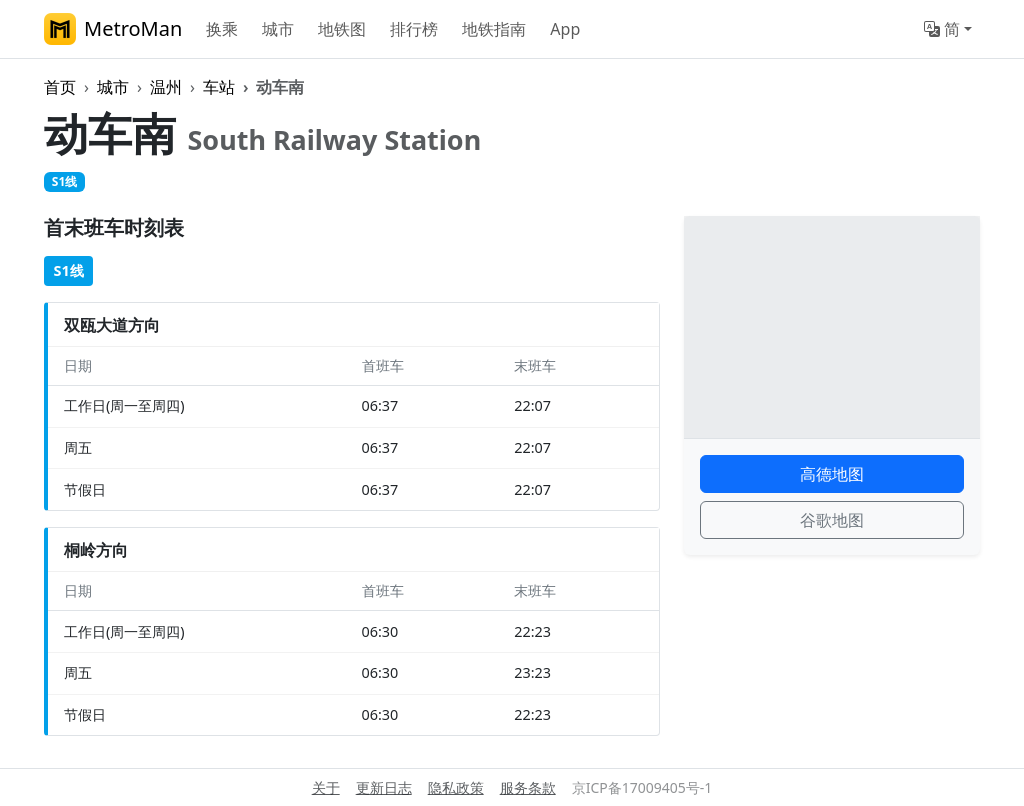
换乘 (222, 29)
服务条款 (528, 787)
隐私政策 (456, 787)
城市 (278, 29)
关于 (326, 787)
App (565, 29)
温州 (166, 87)
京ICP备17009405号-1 (642, 787)
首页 (60, 87)
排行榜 (414, 29)
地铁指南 (494, 29)
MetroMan (113, 29)
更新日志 (384, 787)
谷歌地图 (832, 520)
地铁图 (342, 29)
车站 (219, 87)
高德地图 (832, 474)
